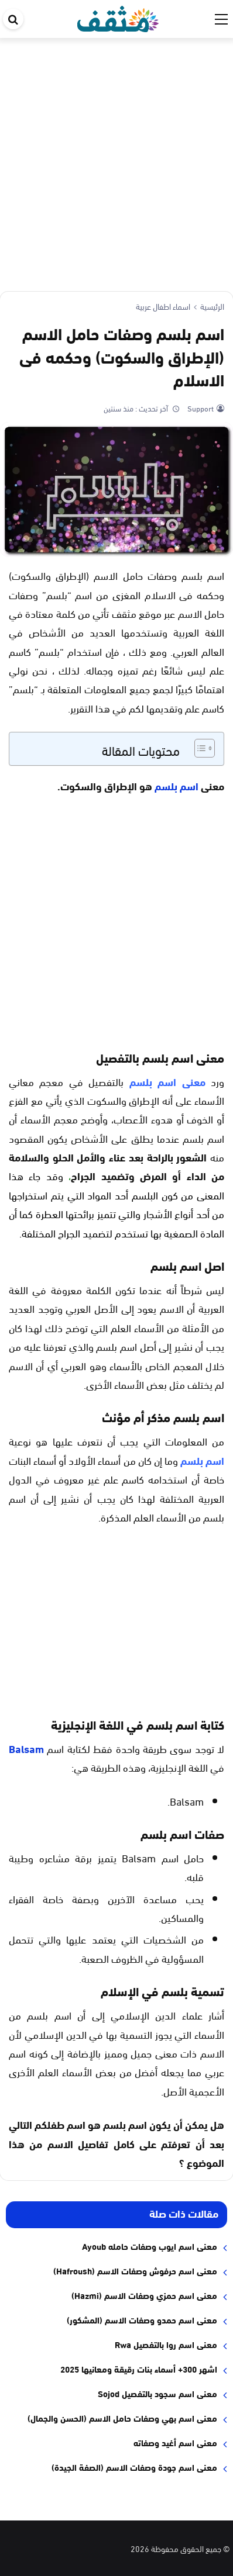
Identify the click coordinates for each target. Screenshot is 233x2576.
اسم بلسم (178, 786)
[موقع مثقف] (118, 16)
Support (200, 408)
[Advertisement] (116, 160)
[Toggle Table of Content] (199, 748)
